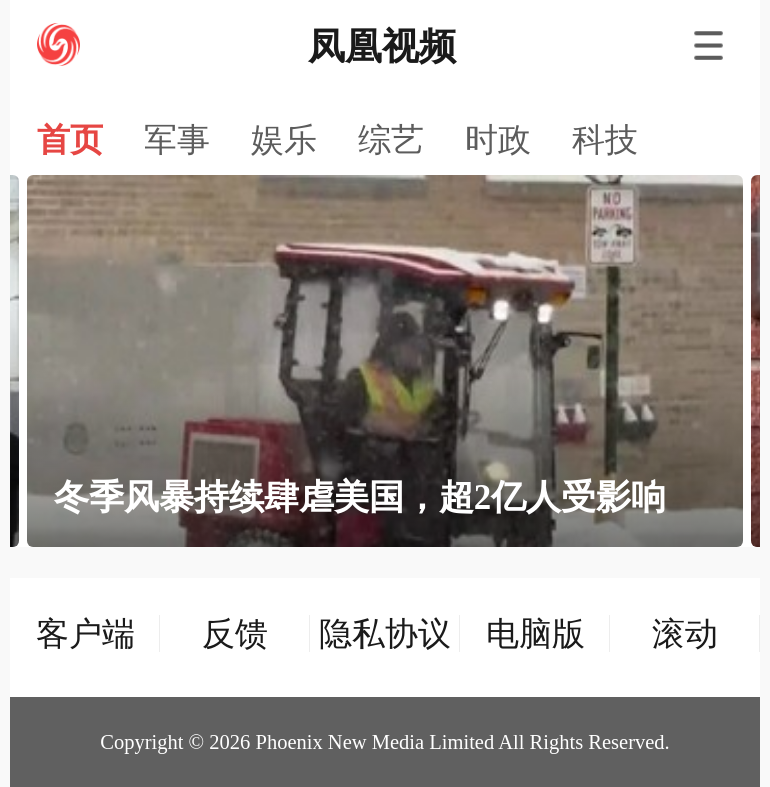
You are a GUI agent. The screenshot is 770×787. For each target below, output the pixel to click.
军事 (177, 140)
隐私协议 (385, 633)
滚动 (685, 633)
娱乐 (284, 140)
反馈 (235, 633)
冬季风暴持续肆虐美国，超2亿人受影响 (360, 497)
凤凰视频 (382, 46)
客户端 (85, 633)
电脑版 (535, 633)
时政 (498, 140)
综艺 (391, 140)
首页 (70, 140)
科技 (605, 140)
